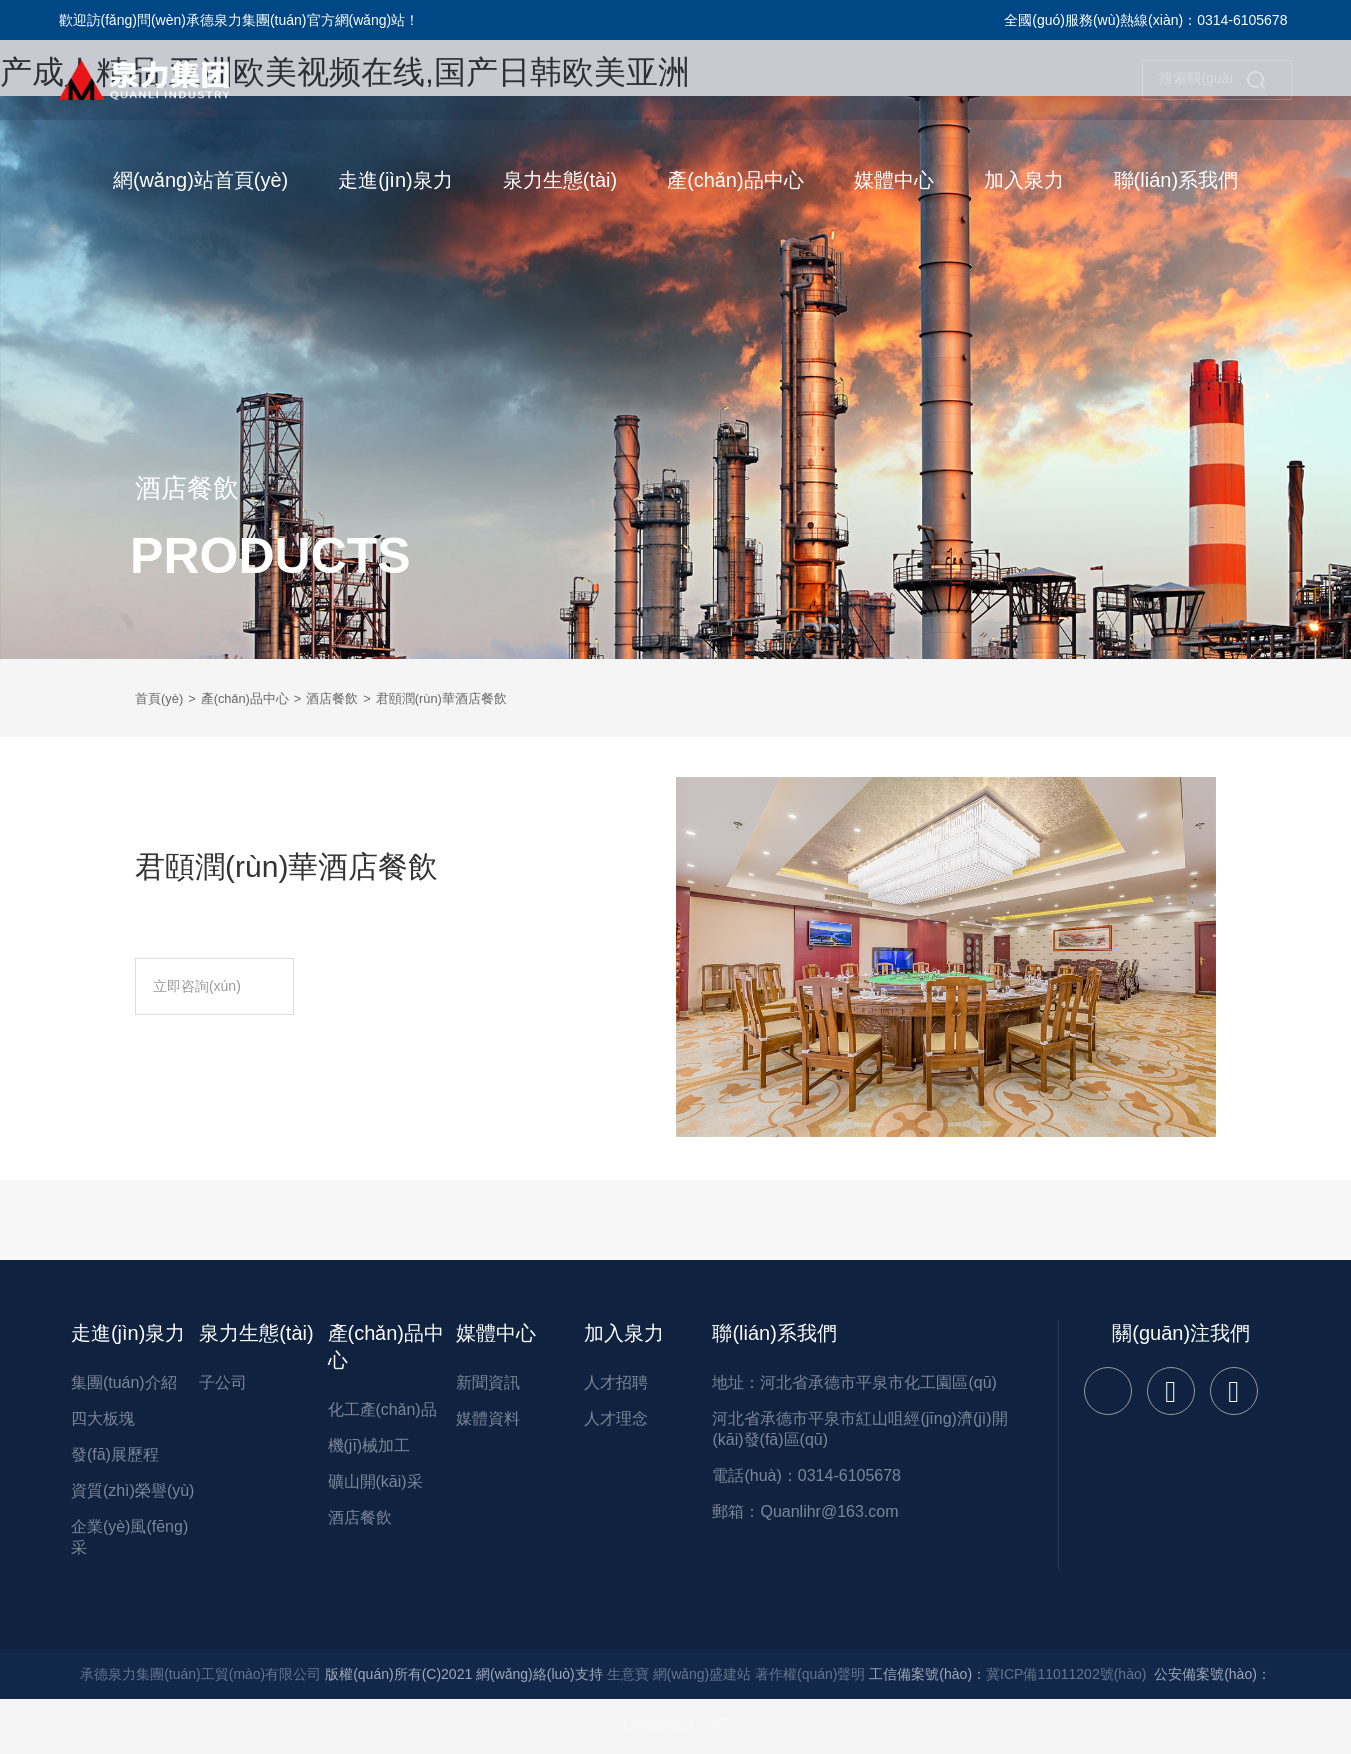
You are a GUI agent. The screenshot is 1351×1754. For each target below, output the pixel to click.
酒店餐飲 (347, 698)
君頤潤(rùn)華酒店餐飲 (464, 698)
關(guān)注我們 (1181, 1333)
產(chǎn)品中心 (253, 698)
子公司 (223, 1382)
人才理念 (616, 1418)
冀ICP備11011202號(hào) (1066, 1674)
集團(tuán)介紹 (124, 1382)
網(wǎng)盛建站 (702, 1674)
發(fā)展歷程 (115, 1454)
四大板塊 (103, 1418)
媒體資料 (488, 1418)
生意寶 (628, 1674)
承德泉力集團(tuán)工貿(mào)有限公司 (200, 1674)
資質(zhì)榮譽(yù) (133, 1490)
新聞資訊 (488, 1382)
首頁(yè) (161, 698)
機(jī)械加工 (369, 1445)
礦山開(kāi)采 (375, 1481)
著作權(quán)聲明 (810, 1674)
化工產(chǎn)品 (382, 1409)
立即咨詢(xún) (226, 986)
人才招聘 (616, 1382)
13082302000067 (675, 1724)
